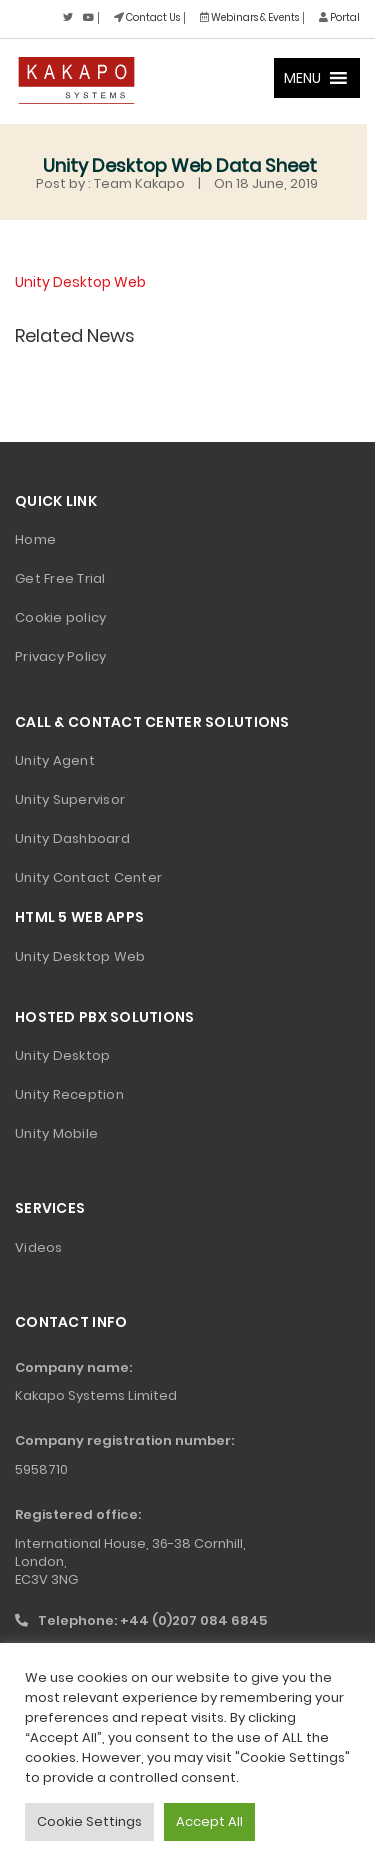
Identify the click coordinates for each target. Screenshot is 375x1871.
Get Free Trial (60, 578)
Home (35, 539)
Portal (339, 17)
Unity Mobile (56, 1133)
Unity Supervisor (70, 799)
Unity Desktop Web (80, 282)
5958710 (41, 1469)
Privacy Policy (61, 656)
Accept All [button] (209, 1821)
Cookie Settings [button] (89, 1821)
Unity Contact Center (88, 877)
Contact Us (147, 17)
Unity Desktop (62, 1055)
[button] (302, 78)
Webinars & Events (249, 17)
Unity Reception (69, 1094)
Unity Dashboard (72, 838)
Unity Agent (55, 760)
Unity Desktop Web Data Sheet (180, 165)
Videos (39, 1247)
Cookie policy (60, 617)
